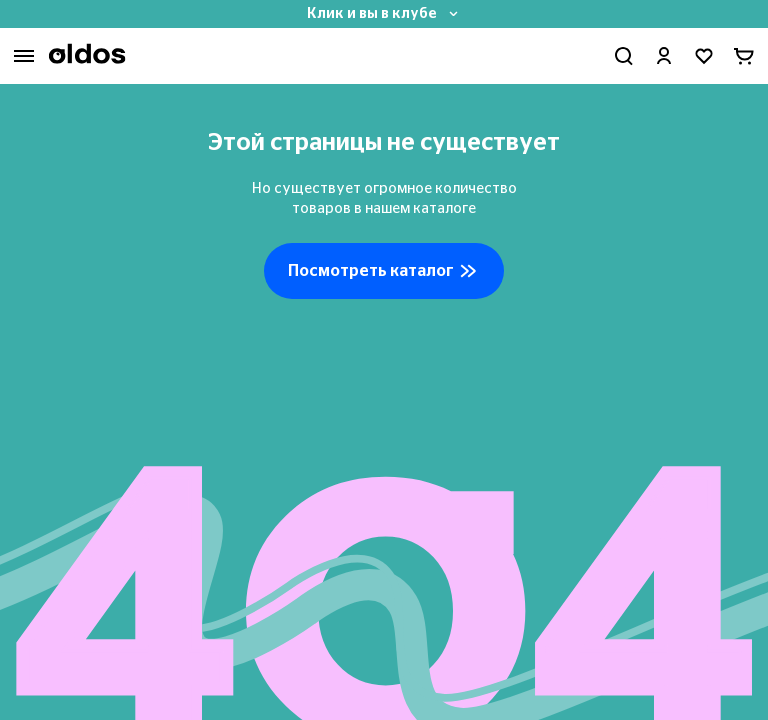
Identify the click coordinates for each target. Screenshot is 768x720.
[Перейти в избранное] (704, 56)
